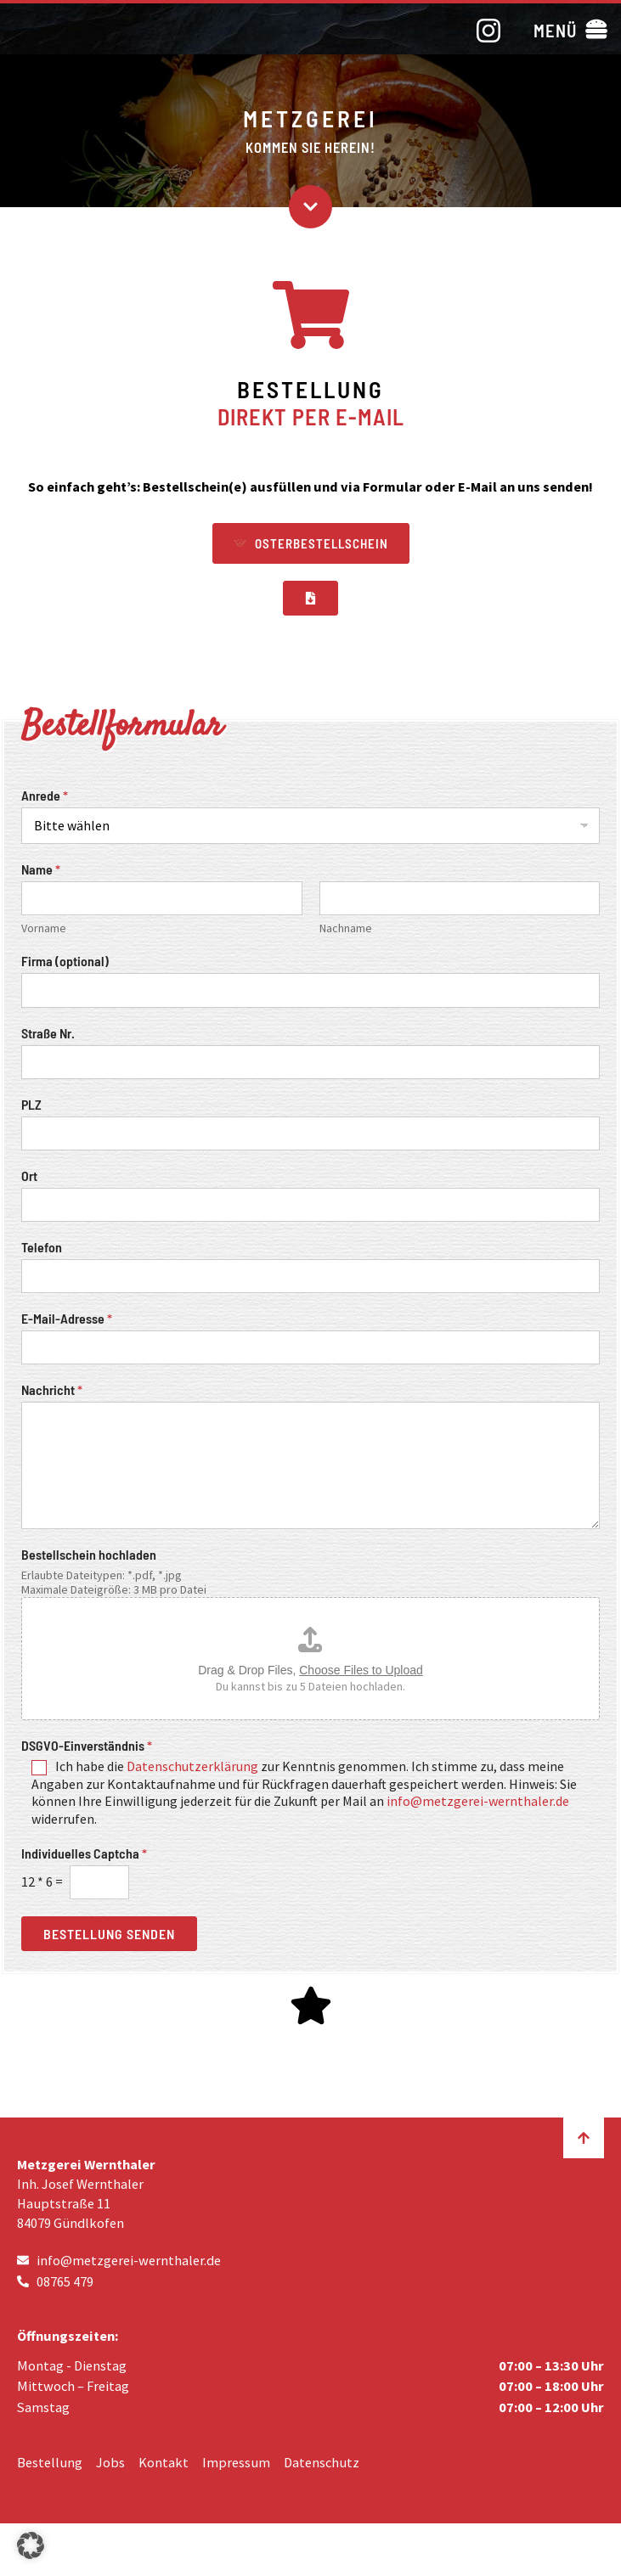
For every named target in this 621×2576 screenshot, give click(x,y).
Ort (29, 1175)
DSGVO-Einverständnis (86, 1745)
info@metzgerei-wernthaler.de (478, 1800)
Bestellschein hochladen (88, 1554)
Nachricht (51, 1389)
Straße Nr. (48, 1033)
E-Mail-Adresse (66, 1318)
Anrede (44, 795)
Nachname (345, 928)
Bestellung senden (109, 1934)
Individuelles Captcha (84, 1853)
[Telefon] (310, 1276)
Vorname (43, 928)
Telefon (41, 1247)
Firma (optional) (65, 961)
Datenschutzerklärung (192, 1766)
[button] (570, 29)
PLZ (31, 1104)
